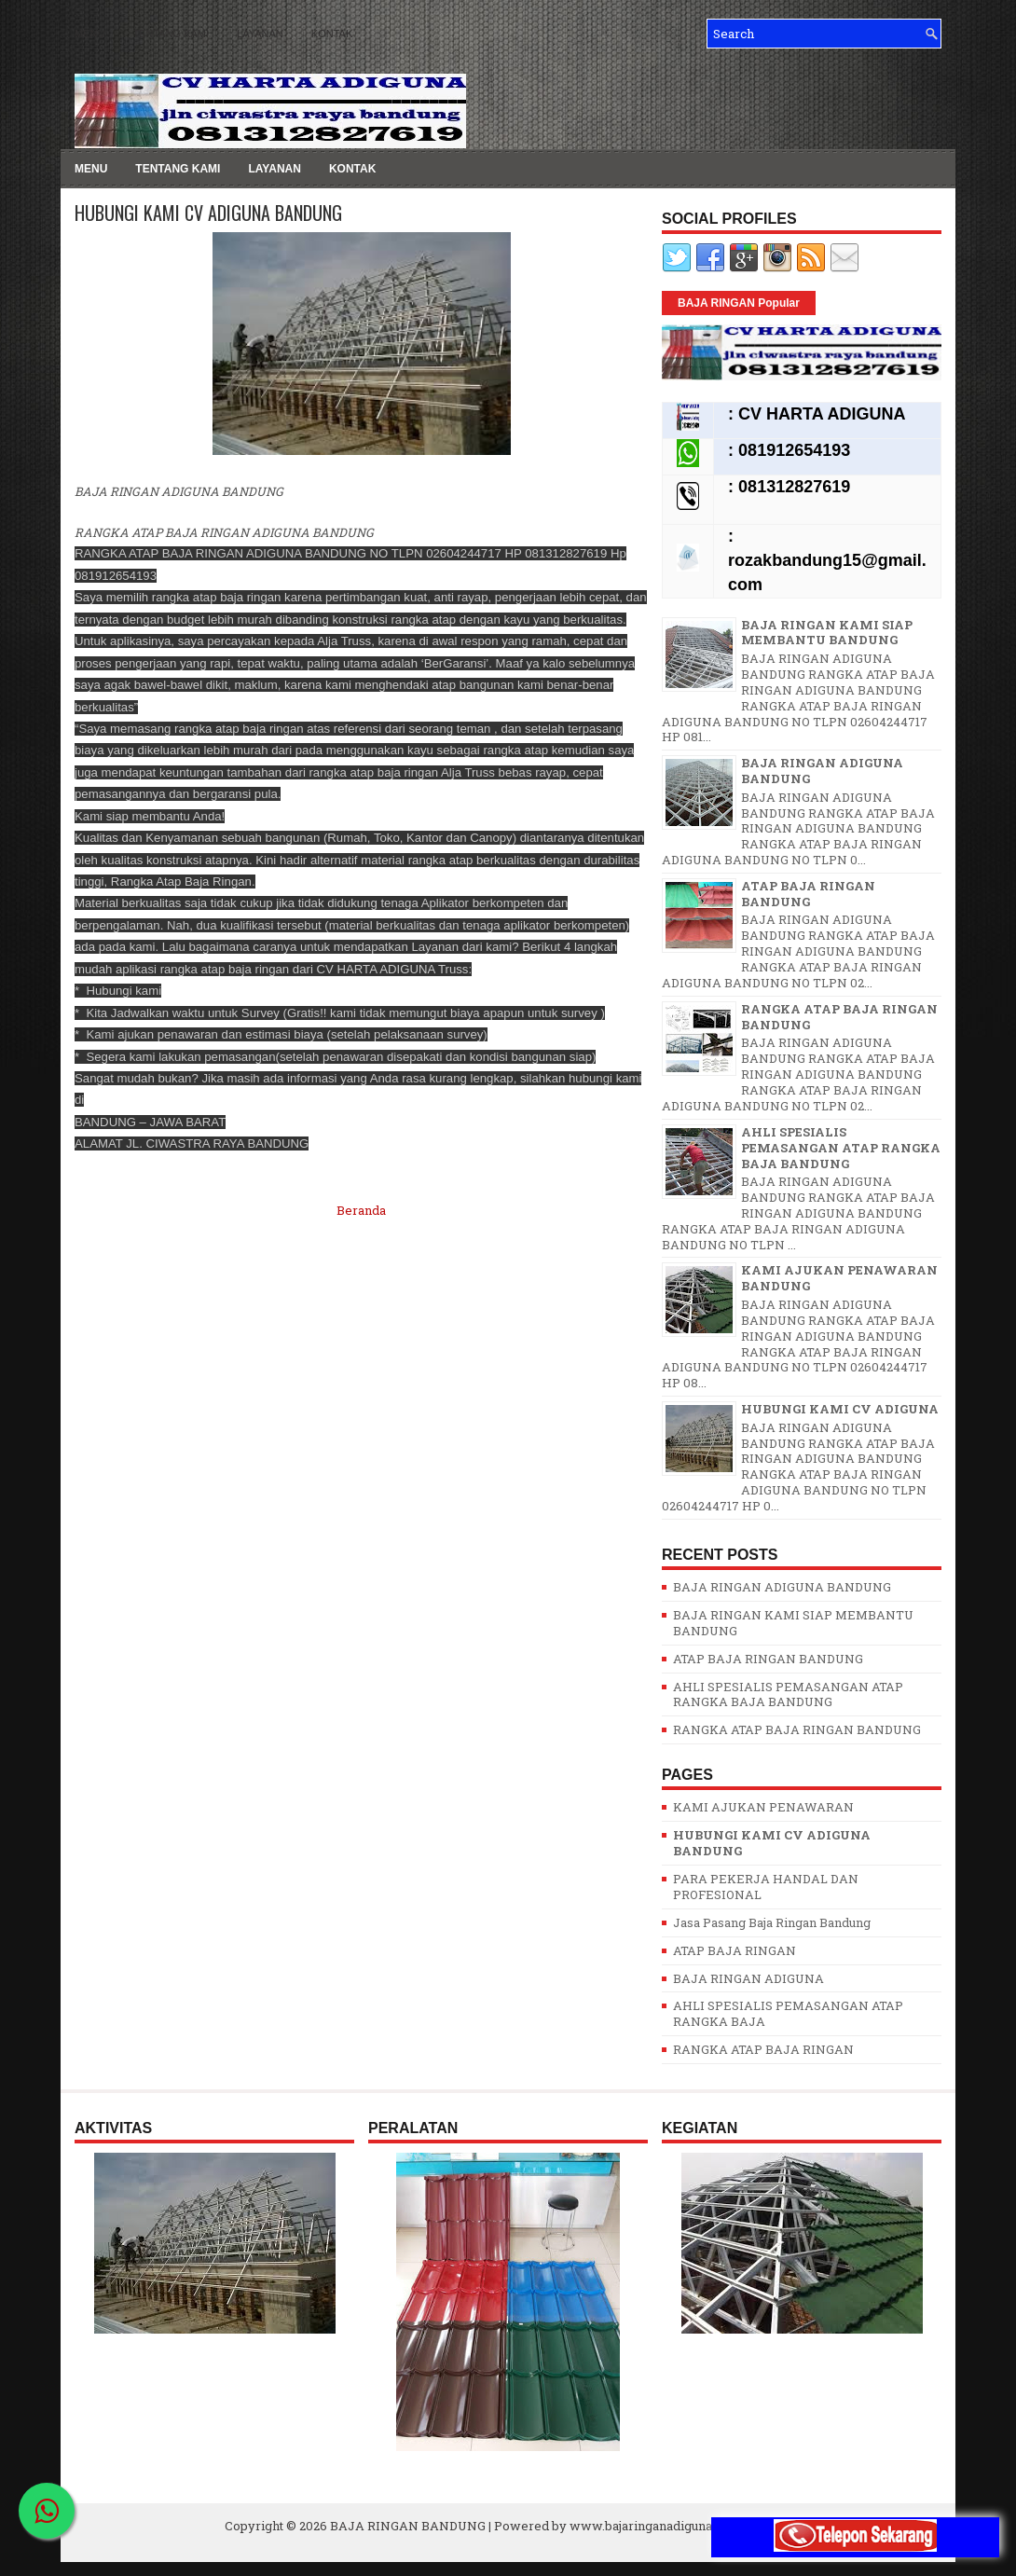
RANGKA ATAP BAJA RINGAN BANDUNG (839, 1016)
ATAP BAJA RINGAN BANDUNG (808, 893)
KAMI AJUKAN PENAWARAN (763, 1806)
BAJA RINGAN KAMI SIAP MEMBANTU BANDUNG (827, 632)
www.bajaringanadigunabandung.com (680, 2525)
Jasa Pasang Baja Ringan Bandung (772, 1922)
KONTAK (331, 33)
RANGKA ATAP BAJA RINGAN (763, 2049)
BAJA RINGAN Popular (739, 303)
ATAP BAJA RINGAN (734, 1950)
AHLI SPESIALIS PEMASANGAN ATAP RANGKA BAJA (788, 2013)
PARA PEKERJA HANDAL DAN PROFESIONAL (765, 1886)
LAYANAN (260, 33)
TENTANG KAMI (170, 33)
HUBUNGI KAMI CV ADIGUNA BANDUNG (208, 212)
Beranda (361, 1210)
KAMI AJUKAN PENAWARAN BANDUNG (839, 1277)
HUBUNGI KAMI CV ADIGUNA (840, 1408)
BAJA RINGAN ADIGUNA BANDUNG (822, 770)
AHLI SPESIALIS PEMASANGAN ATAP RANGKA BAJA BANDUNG (840, 1147)
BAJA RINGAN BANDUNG (408, 2525)
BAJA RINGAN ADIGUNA (748, 1978)
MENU (89, 33)
